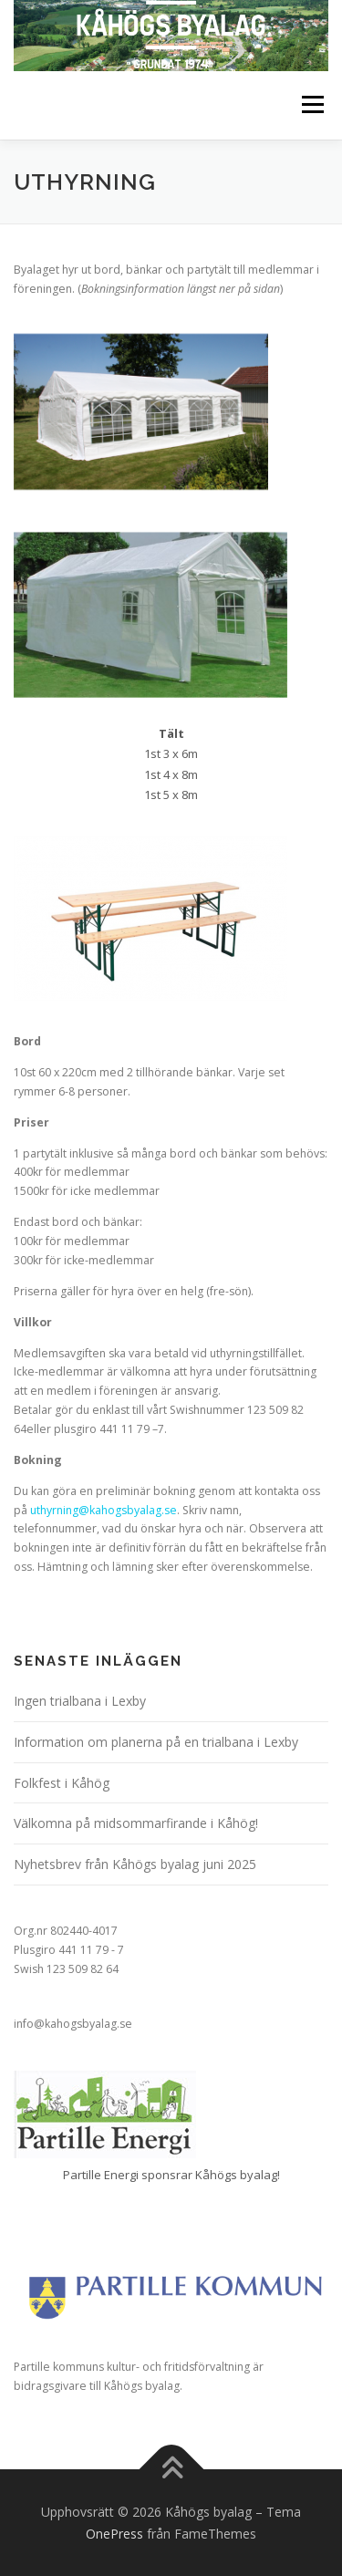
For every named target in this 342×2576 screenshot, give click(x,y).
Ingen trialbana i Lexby (80, 1700)
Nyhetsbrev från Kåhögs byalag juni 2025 (135, 1864)
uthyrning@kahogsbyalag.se (103, 1510)
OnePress (114, 2533)
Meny (311, 105)
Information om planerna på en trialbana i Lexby (156, 1741)
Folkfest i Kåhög (61, 1783)
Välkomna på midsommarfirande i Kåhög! (136, 1823)
